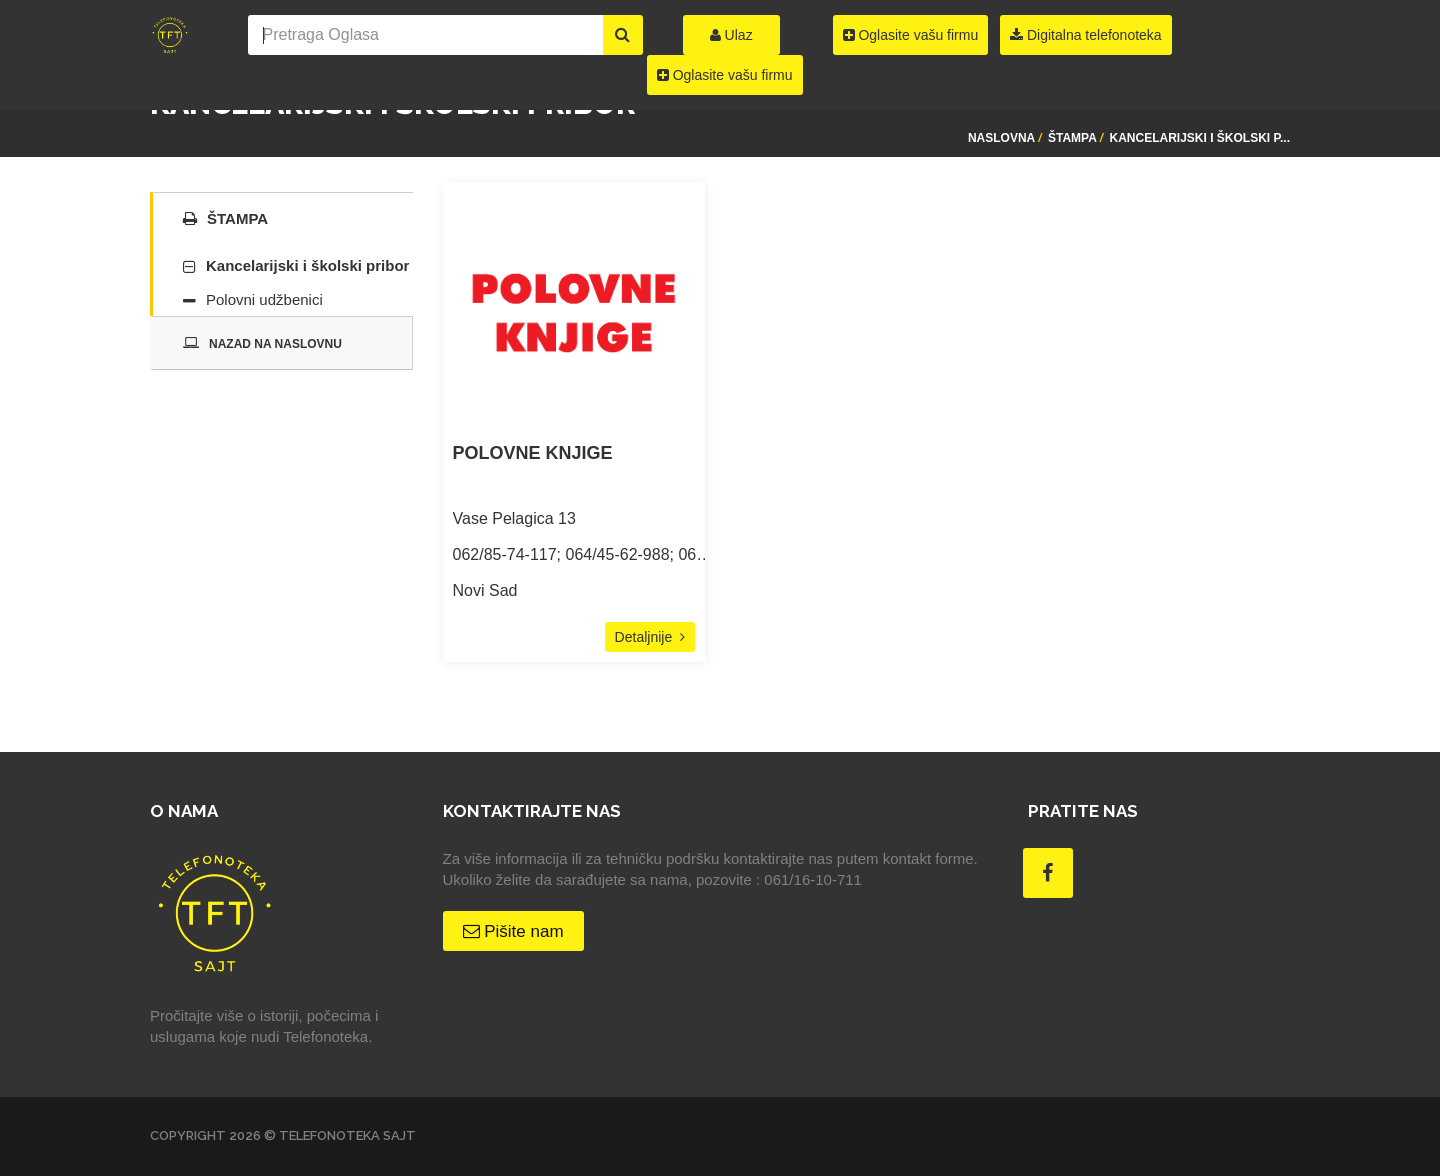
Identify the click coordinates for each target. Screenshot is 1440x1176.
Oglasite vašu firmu (725, 75)
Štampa (1072, 138)
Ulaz (731, 35)
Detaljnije (650, 637)
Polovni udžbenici (264, 299)
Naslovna (1001, 138)
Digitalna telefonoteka (1086, 35)
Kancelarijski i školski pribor (307, 265)
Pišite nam (513, 931)
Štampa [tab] (225, 218)
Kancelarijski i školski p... (1200, 138)
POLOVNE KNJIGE (533, 453)
